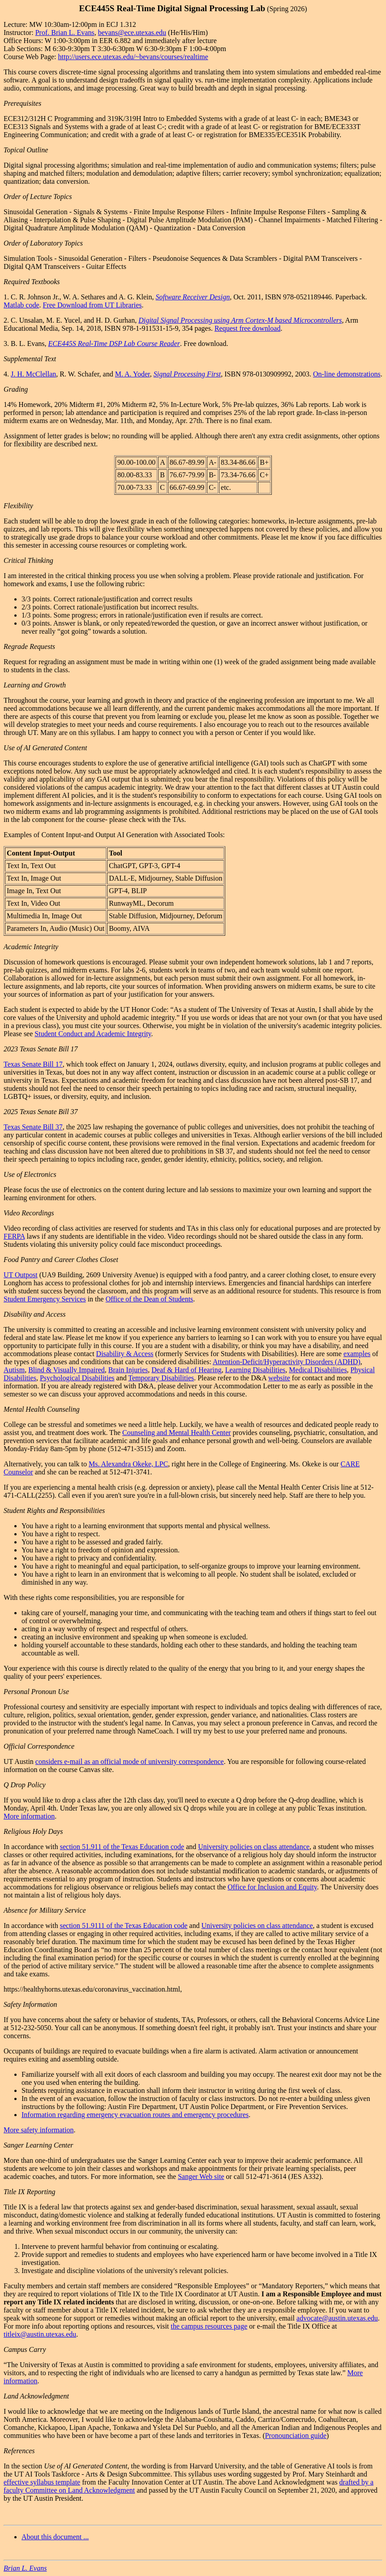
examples (356, 1353)
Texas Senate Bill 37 (33, 1127)
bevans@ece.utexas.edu (132, 32)
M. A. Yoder (132, 374)
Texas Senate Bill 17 (33, 1064)
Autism (14, 1370)
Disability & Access (125, 1353)
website (279, 1378)
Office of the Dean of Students (149, 1299)
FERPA (14, 1236)
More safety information (38, 2130)
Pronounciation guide (295, 2435)
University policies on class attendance (253, 1846)
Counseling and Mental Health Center (176, 1432)
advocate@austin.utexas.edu (337, 2318)
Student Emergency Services (45, 1299)
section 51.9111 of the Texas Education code (124, 1925)
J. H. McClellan (33, 374)
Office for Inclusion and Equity (272, 1887)
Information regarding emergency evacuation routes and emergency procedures (135, 2114)
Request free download (247, 328)
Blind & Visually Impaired (66, 1370)
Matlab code (21, 305)
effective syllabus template (42, 2482)
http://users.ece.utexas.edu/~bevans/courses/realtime (133, 57)
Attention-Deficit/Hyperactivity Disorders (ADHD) (286, 1362)
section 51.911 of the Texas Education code (122, 1846)
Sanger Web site (201, 2176)
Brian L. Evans (25, 2568)
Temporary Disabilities (161, 1378)
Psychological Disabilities (77, 1378)
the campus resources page (209, 2326)
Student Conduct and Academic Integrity (92, 1033)
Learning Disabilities (255, 1370)
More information (29, 1816)
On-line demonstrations (347, 374)
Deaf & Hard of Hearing (186, 1370)
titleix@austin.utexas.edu (40, 2334)
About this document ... (55, 2537)
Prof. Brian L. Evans (64, 32)
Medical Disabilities (318, 1370)
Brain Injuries (128, 1370)
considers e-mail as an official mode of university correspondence (129, 1761)
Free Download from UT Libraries (92, 305)
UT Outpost (21, 1275)
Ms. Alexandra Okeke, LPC (128, 1464)
